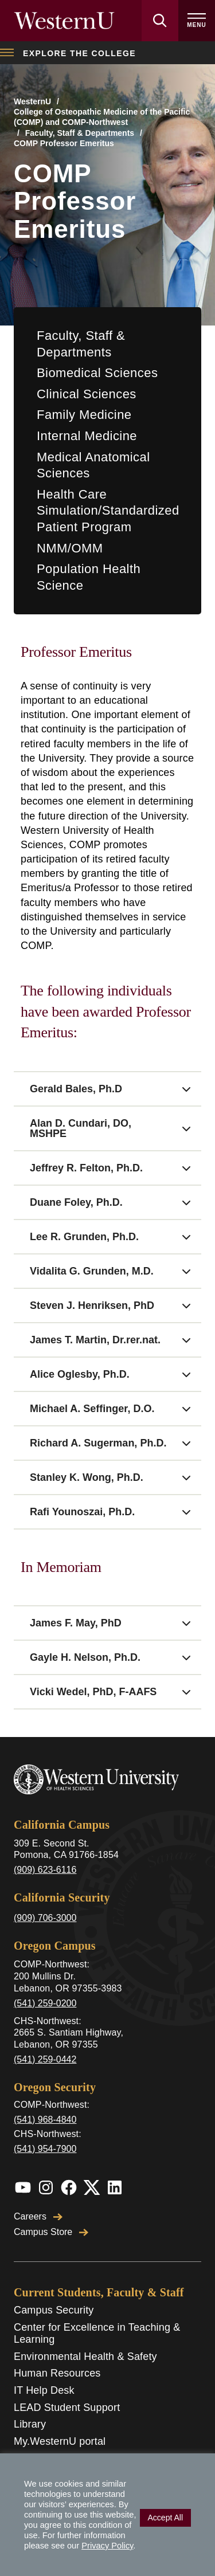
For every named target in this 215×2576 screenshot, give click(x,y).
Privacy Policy (107, 2545)
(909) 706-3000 (45, 1918)
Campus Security (53, 2310)
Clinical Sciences (86, 394)
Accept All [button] (165, 2517)
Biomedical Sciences (97, 373)
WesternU (32, 101)
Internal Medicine (87, 436)
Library (30, 2424)
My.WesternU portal (59, 2441)
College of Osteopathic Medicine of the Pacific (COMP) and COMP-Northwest (102, 117)
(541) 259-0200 (45, 2003)
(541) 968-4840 (45, 2119)
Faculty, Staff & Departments (79, 133)
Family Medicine (84, 414)
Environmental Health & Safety (85, 2356)
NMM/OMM (70, 548)
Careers (38, 2216)
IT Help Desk (44, 2390)
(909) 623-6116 (45, 1870)
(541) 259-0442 (45, 2059)
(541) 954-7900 (45, 2149)
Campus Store (51, 2232)
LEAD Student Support (67, 2407)
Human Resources (57, 2373)
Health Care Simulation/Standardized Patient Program (108, 510)
